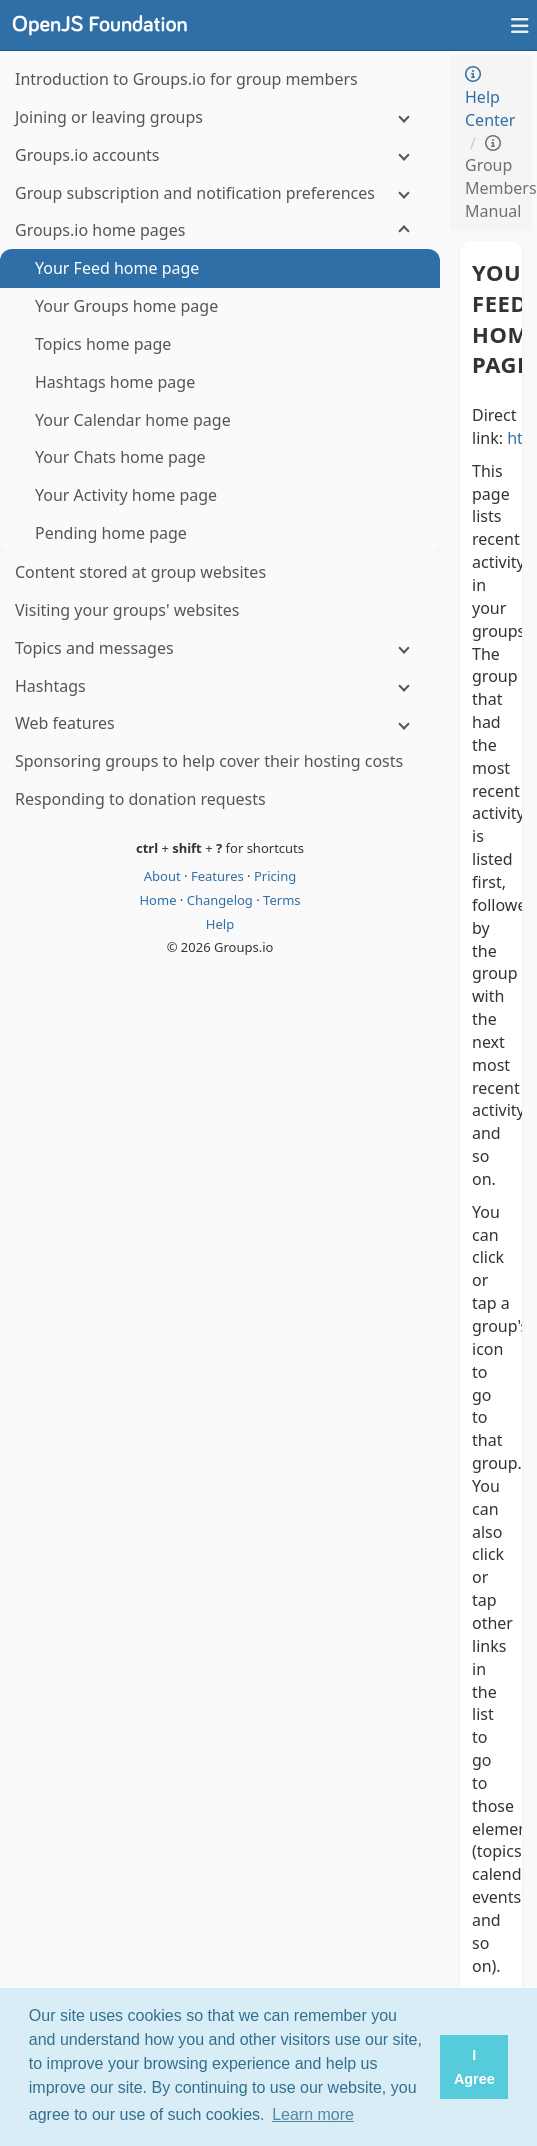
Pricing (275, 876)
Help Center (490, 98)
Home (159, 900)
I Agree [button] (474, 2067)
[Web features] (220, 723)
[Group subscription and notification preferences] (220, 193)
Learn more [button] (313, 2114)
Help (220, 924)
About (164, 876)
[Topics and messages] (220, 648)
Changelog (222, 900)
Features (219, 876)
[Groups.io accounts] (220, 155)
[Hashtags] (220, 686)
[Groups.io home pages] (220, 230)
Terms (281, 900)
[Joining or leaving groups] (220, 117)
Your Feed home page (491, 318)
